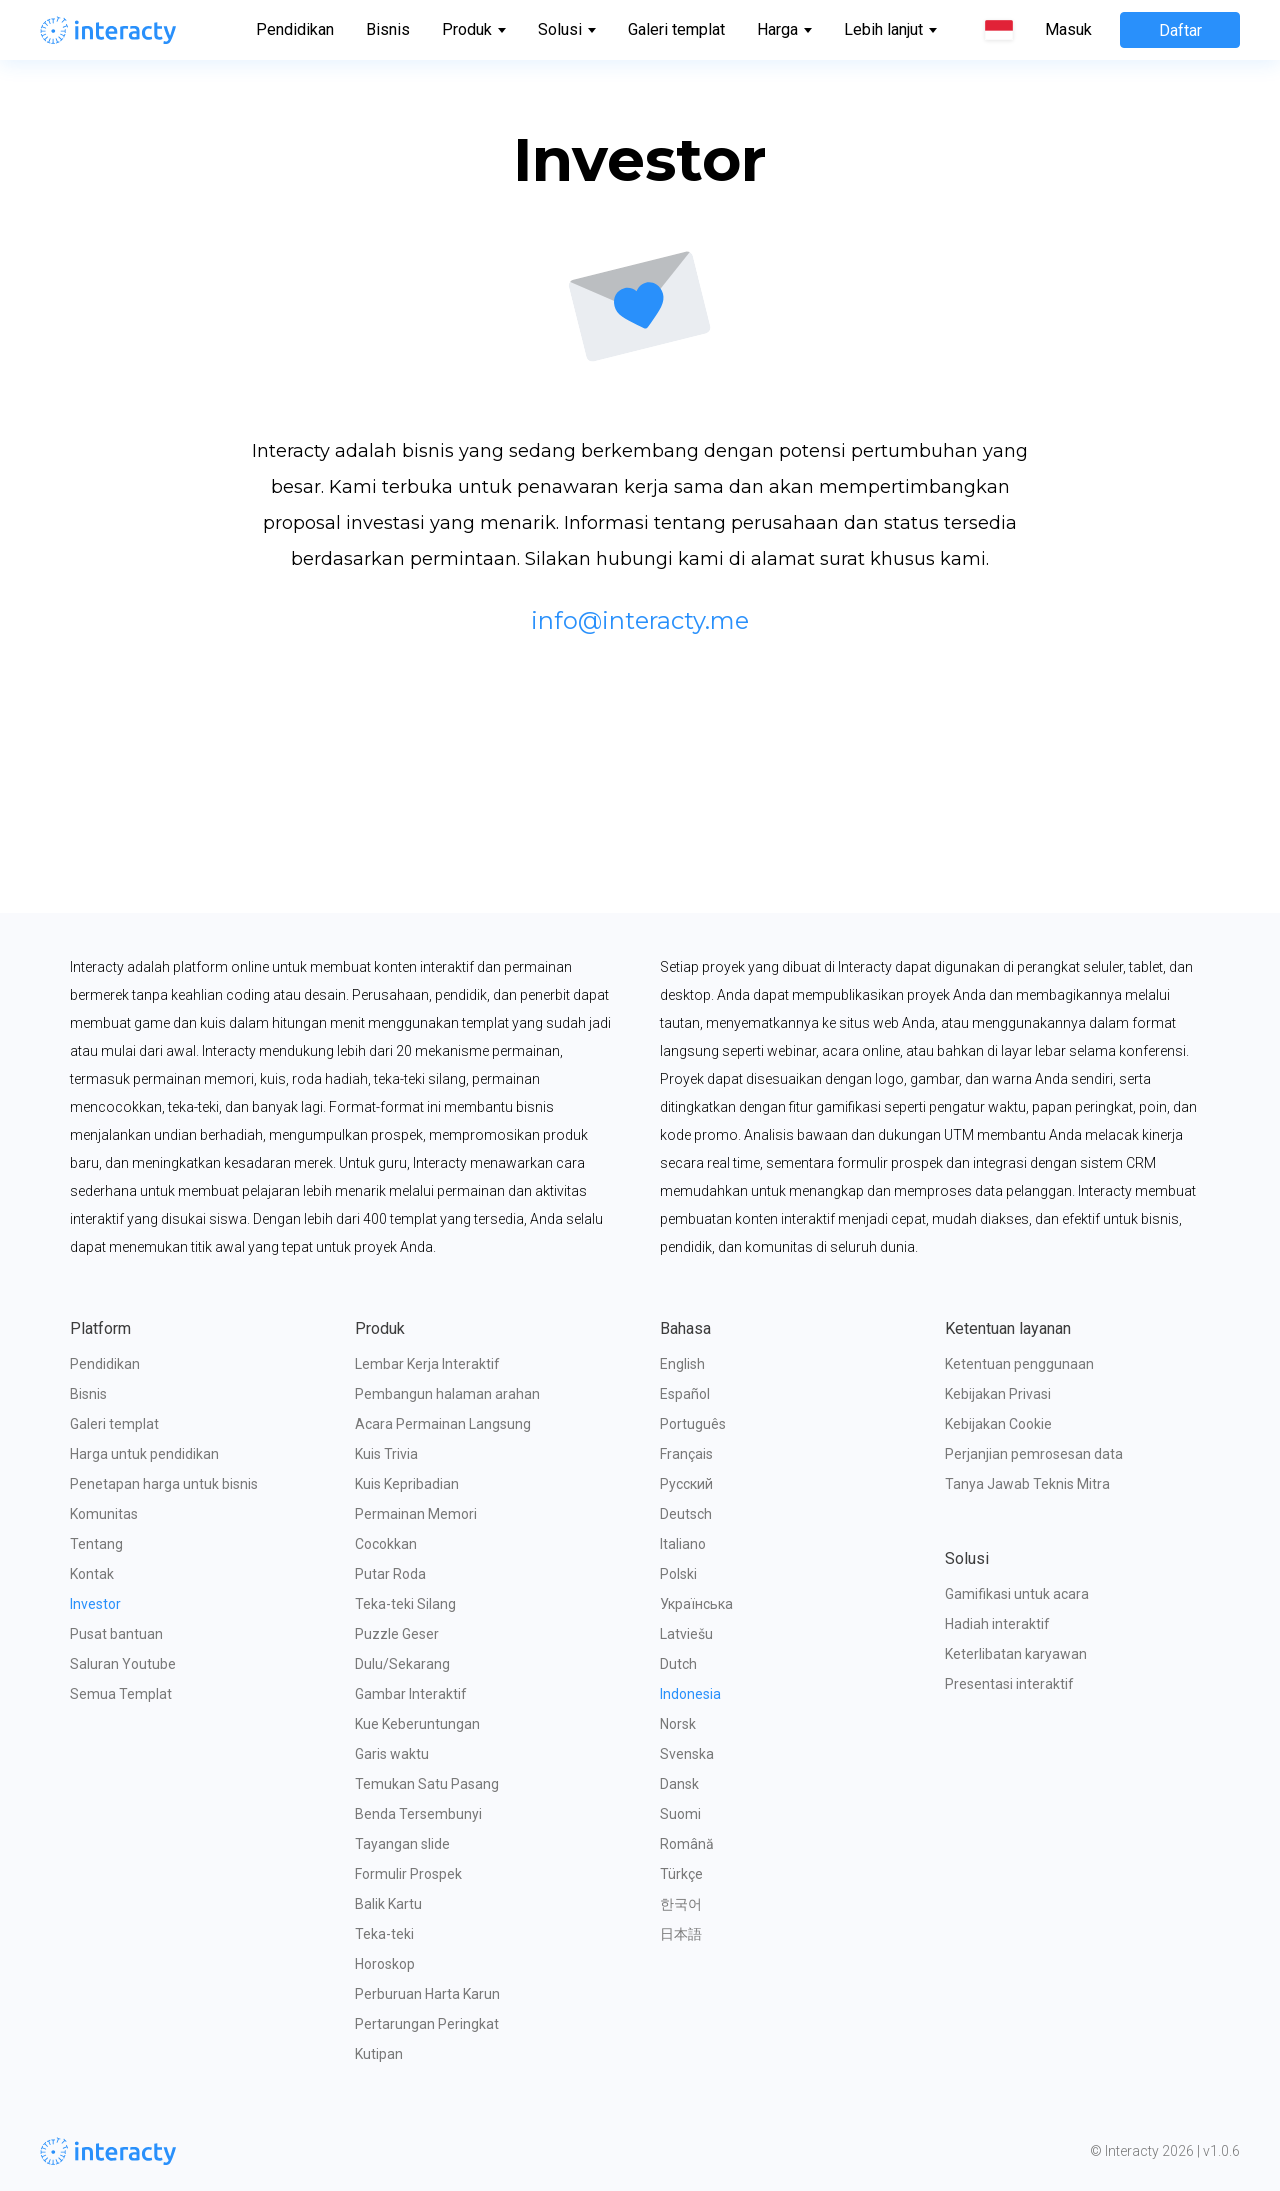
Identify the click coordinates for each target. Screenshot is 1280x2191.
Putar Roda (390, 1574)
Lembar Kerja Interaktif (427, 1364)
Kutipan (379, 2054)
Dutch (678, 1664)
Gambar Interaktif (411, 1694)
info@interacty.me (640, 621)
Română (687, 1844)
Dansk (679, 1784)
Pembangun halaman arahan (447, 1394)
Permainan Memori (416, 1514)
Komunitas (104, 1514)
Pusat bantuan (116, 1634)
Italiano (683, 1544)
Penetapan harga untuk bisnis (164, 1484)
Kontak (92, 1574)
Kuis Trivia (386, 1454)
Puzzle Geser (397, 1634)
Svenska (687, 1754)
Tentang (96, 1544)
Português (693, 1424)
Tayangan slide (402, 1844)
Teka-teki (384, 1934)
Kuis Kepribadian (407, 1484)
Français (686, 1454)
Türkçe (681, 1874)
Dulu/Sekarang (402, 1664)
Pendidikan (295, 29)
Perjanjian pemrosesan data (1034, 1454)
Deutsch (686, 1514)
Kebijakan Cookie (998, 1424)
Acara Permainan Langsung (443, 1424)
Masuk (1068, 30)
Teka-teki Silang (405, 1604)
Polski (678, 1574)
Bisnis (388, 29)
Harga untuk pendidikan (144, 1454)
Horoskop (385, 1964)
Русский (686, 1484)
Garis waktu (392, 1754)
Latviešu (686, 1634)
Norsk (678, 1724)
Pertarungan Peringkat (427, 2024)
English (682, 1364)
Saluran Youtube (123, 1664)
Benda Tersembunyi (418, 1814)
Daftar (1180, 30)
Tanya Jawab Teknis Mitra (1027, 1484)
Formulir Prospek (408, 1874)
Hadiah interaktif (997, 1624)
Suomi (680, 1814)
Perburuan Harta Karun (427, 1994)
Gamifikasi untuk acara (1017, 1594)
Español (685, 1394)
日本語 (681, 1934)
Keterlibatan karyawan (1016, 1654)
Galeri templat (676, 29)
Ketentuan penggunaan (1019, 1364)
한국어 (681, 1904)
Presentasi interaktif (1009, 1684)
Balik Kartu (388, 1904)
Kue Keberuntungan (417, 1724)
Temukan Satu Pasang (427, 1784)
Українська (696, 1604)
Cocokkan (386, 1544)
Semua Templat (121, 1694)
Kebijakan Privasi (998, 1394)
